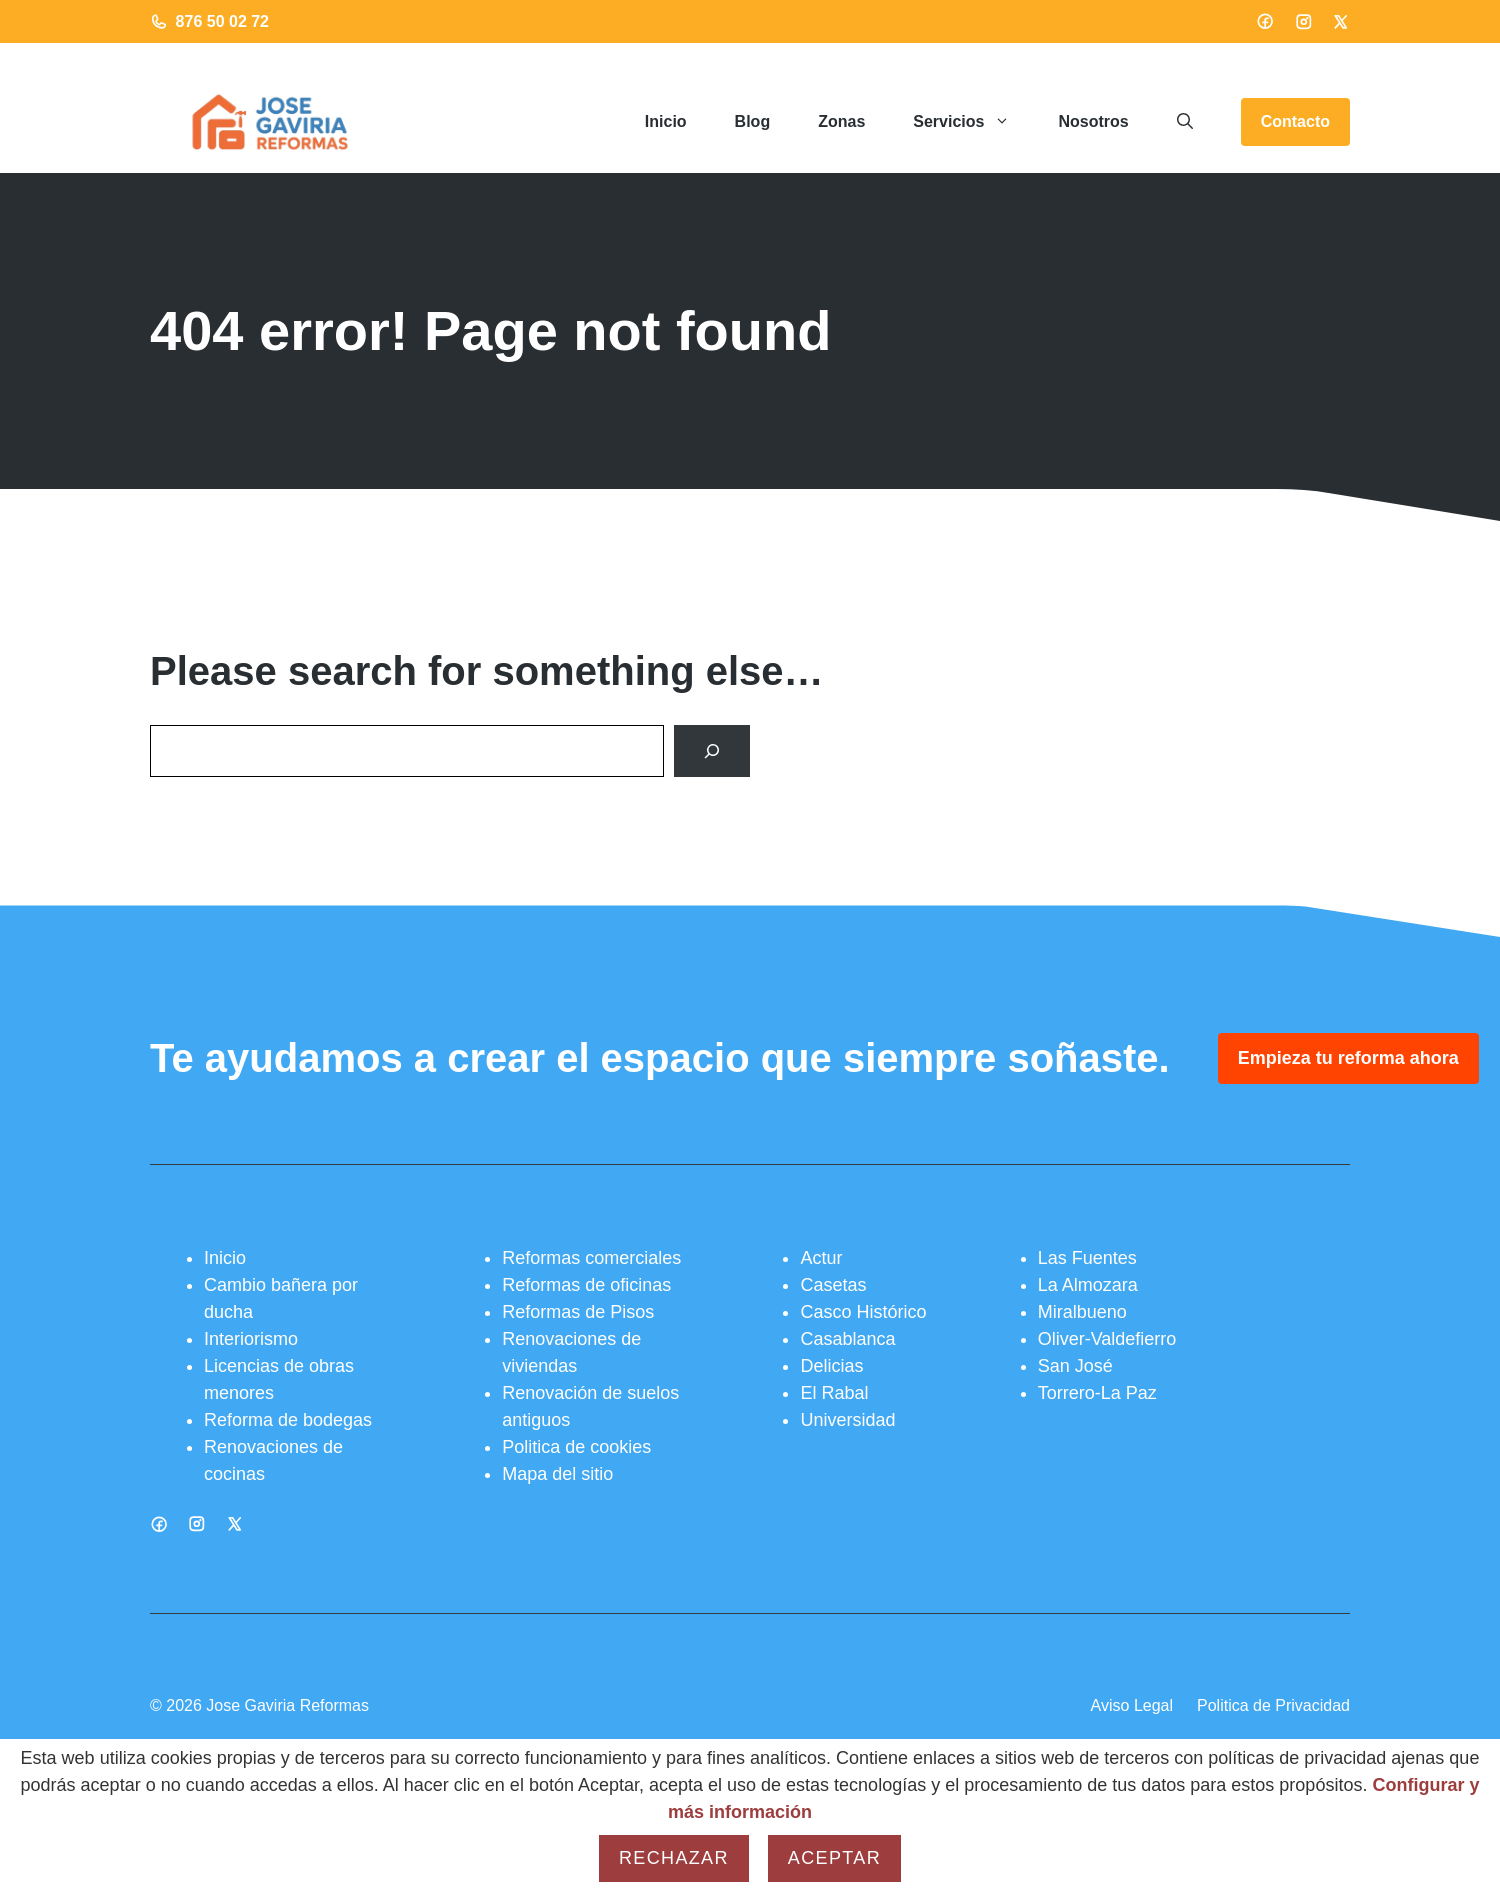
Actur (821, 1258)
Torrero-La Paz (1097, 1393)
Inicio (666, 121)
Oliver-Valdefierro (1107, 1339)
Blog (753, 121)
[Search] (712, 751)
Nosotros (1093, 121)
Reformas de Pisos (578, 1312)
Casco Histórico (863, 1312)
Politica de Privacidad (1273, 1705)
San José (1075, 1366)
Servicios (973, 122)
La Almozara (1088, 1285)
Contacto (1295, 121)
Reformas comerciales (591, 1258)
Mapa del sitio (557, 1474)
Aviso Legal (1132, 1705)
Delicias (831, 1366)
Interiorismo (251, 1339)
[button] (1185, 122)
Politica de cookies (576, 1447)
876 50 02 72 (222, 21)
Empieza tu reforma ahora (1348, 1058)
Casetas (833, 1285)
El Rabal (834, 1393)
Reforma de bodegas (288, 1420)
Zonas (841, 121)
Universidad (847, 1420)
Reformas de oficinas (586, 1285)
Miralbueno (1082, 1312)
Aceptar (834, 1858)
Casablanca (847, 1339)
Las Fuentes (1087, 1258)
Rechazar (674, 1858)
